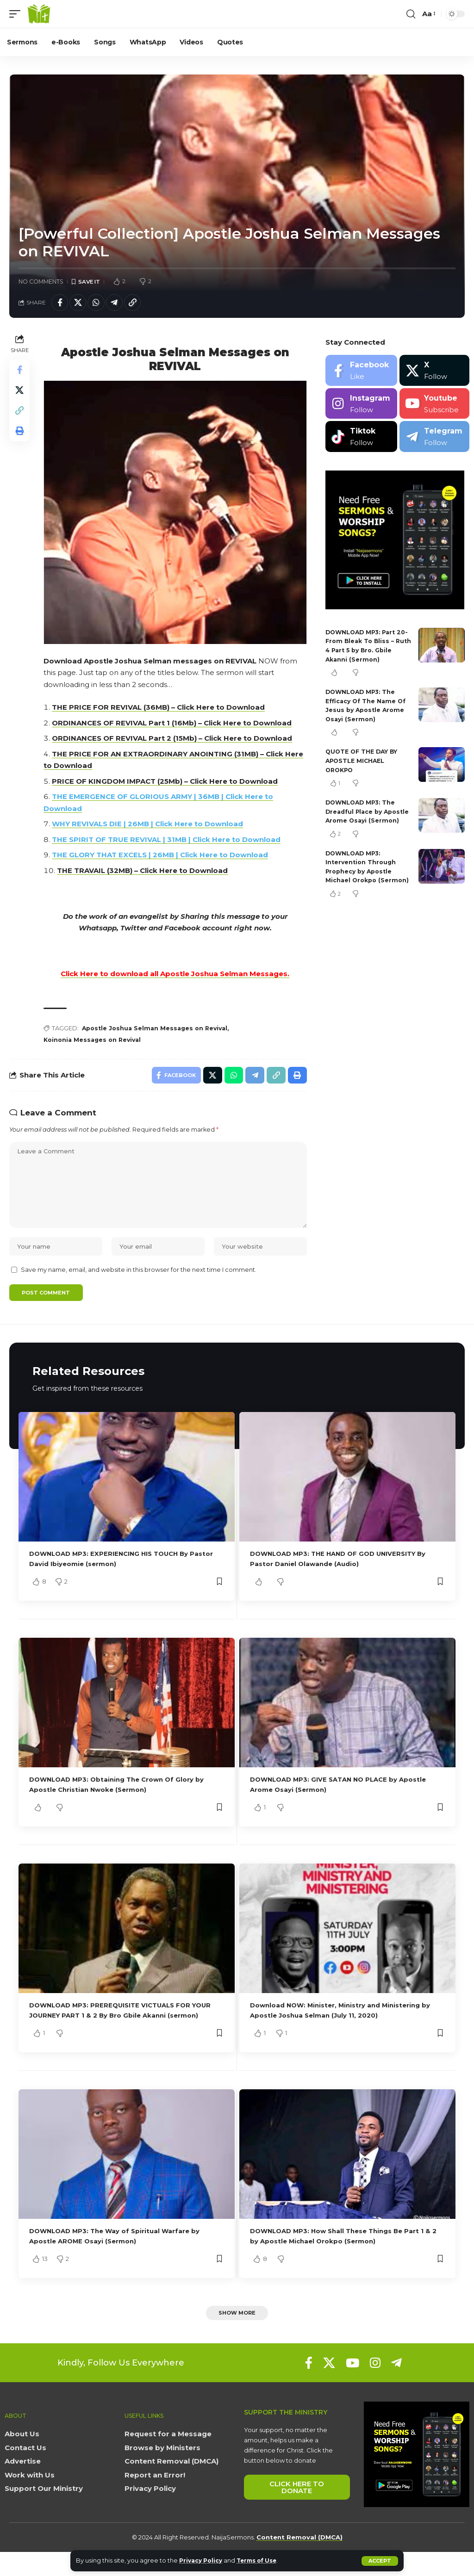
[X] (434, 372)
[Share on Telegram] (120, 304)
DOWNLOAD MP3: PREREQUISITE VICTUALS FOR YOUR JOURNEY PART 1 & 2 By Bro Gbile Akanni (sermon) (118, 2027)
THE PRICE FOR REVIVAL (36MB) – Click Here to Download (160, 707)
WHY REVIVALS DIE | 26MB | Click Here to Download (149, 824)
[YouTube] (352, 2387)
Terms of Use (262, 2560)
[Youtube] (434, 405)
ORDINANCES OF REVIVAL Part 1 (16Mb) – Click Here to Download (173, 723)
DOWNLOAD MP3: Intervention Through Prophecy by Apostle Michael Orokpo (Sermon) (362, 882)
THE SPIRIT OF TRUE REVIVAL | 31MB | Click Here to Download (168, 840)
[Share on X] (80, 304)
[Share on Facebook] (60, 304)
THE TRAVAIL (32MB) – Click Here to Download (144, 871)
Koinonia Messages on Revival (96, 1041)
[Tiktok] (361, 438)
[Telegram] (434, 438)
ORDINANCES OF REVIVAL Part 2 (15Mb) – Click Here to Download (174, 738)
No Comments (41, 282)
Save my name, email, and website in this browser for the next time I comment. (138, 1280)
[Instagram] (361, 405)
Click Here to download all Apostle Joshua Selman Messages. (176, 974)
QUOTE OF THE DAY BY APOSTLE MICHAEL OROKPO (363, 762)
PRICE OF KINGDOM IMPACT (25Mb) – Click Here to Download (167, 781)
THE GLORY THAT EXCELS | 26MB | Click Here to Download (162, 855)
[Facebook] (361, 372)
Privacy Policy (202, 2560)
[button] (380, 2561)
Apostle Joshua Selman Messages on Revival (160, 1029)
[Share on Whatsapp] (100, 304)
